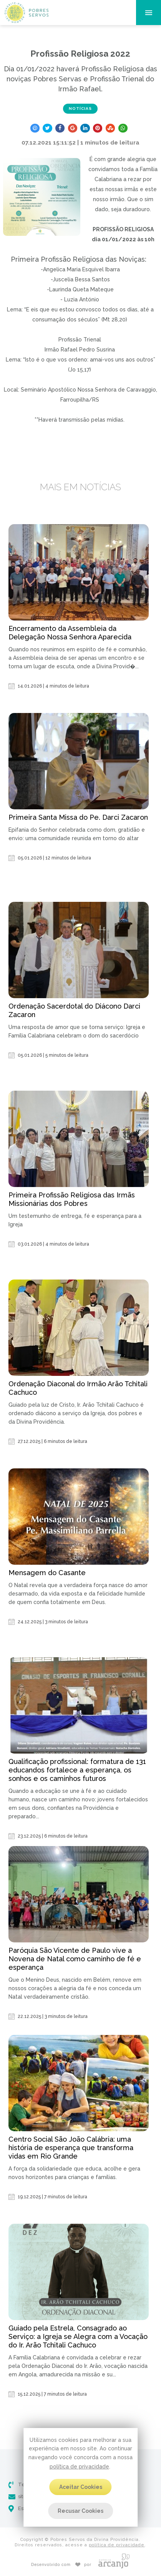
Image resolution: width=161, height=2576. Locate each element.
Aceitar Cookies (80, 2487)
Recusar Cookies (80, 2511)
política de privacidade (79, 2466)
